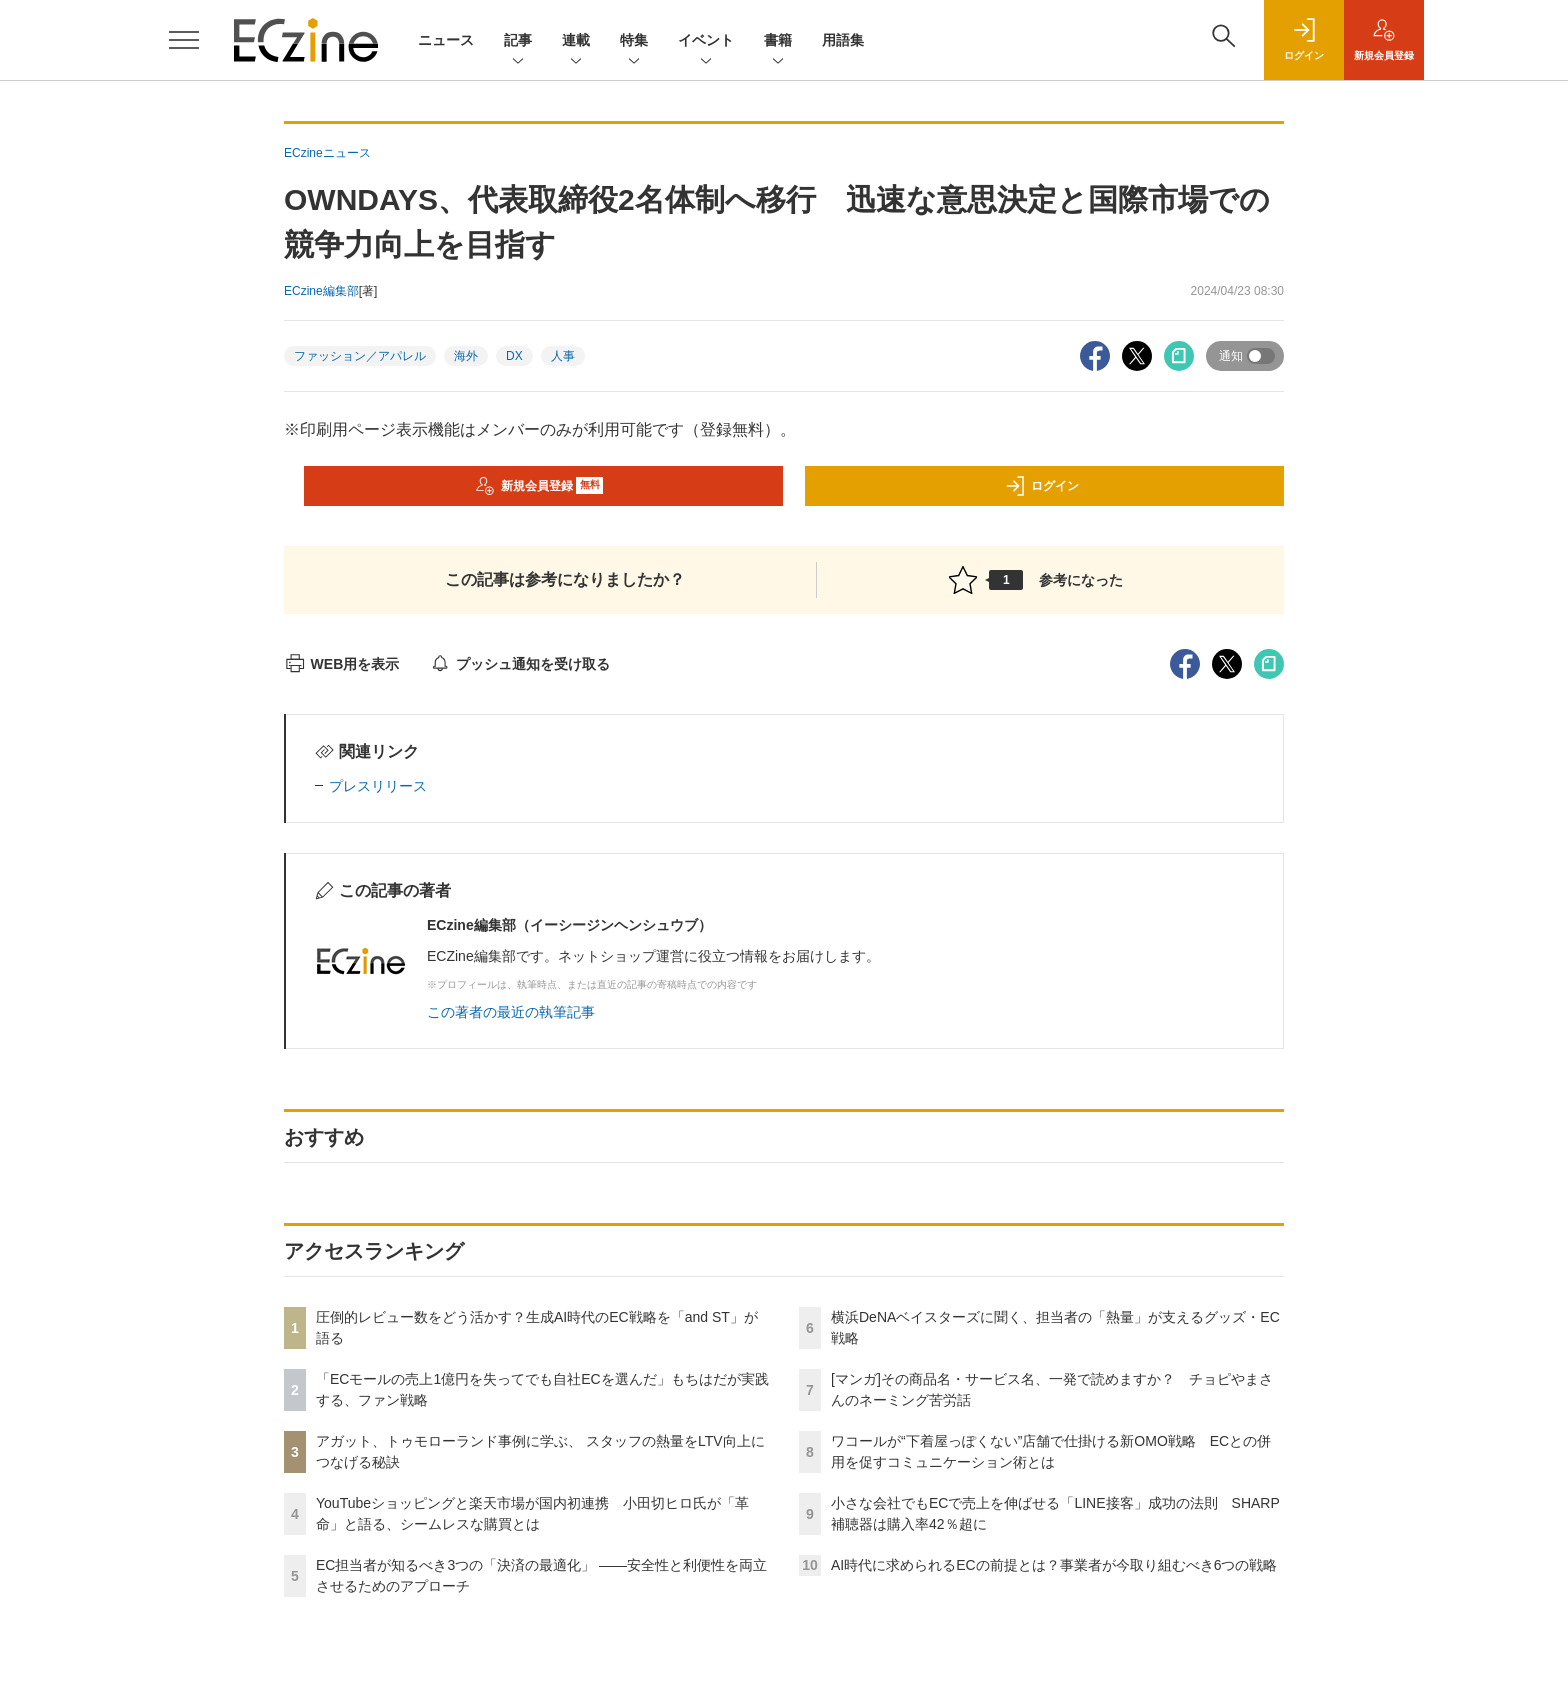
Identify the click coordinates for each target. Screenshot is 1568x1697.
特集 (634, 41)
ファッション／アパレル (360, 356)
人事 (563, 356)
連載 (576, 41)
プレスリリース (378, 786)
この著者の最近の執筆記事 (511, 1012)
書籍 (778, 41)
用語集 (843, 40)
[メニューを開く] (184, 40)
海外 (466, 356)
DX (514, 356)
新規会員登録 (539, 486)
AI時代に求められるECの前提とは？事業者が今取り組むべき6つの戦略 (1054, 1565)
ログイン (1042, 486)
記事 (518, 41)
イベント (706, 41)
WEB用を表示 (341, 664)
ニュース (446, 40)
